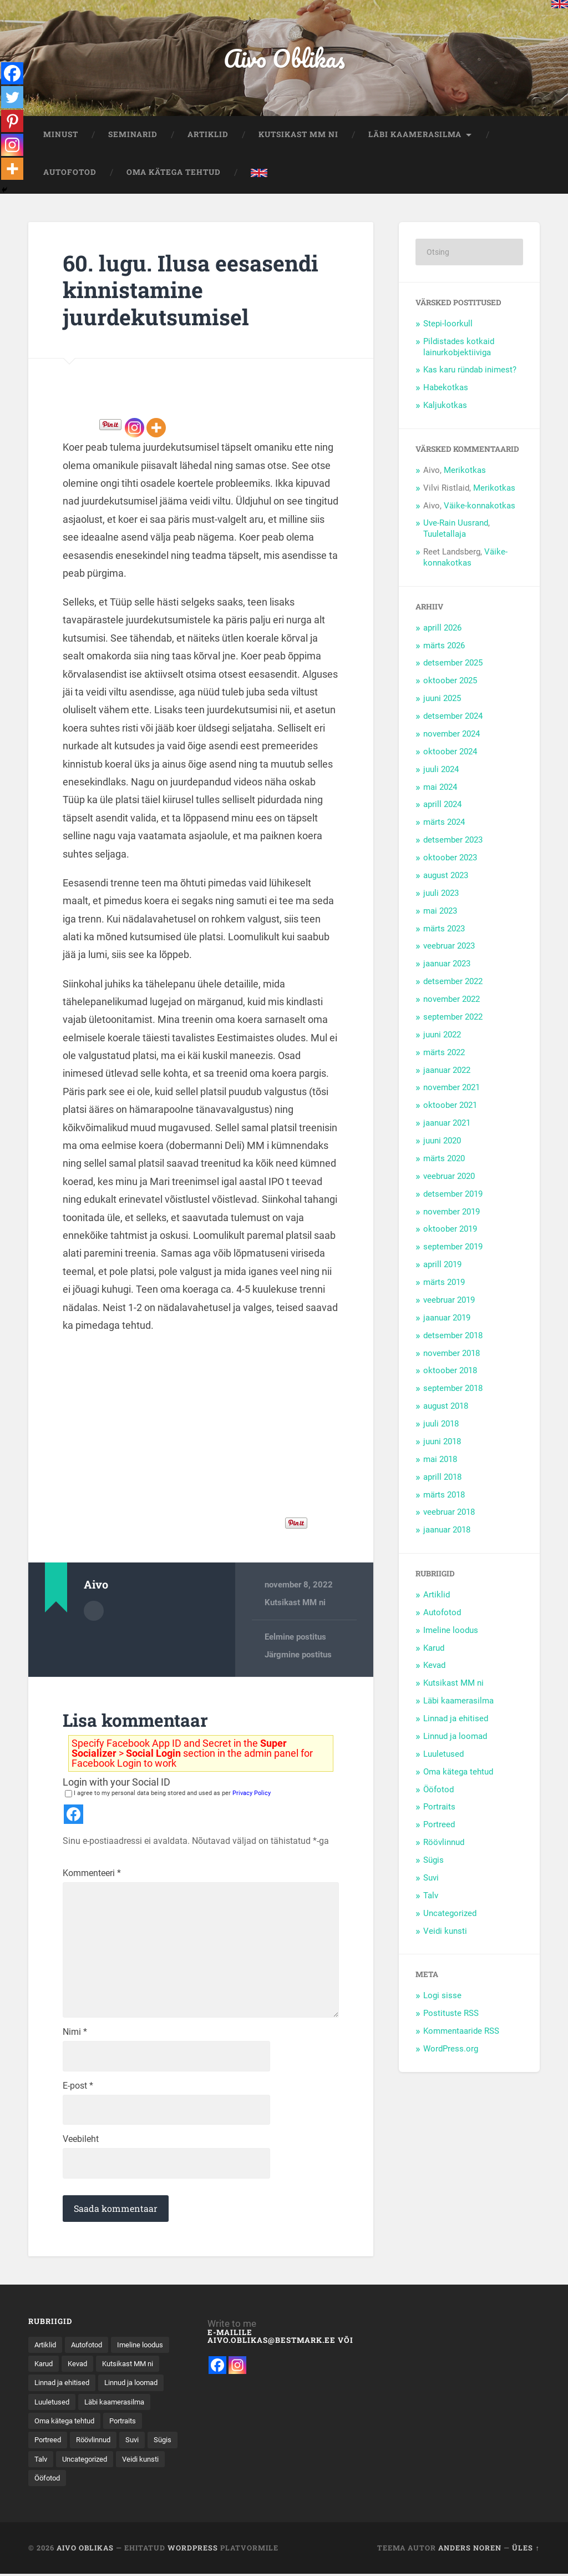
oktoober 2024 (450, 753)
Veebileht (81, 2144)
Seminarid (133, 135)
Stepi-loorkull (448, 324)
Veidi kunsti (445, 1932)
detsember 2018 (453, 1336)
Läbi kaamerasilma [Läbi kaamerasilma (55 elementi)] (67, 2426)
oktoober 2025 (450, 682)
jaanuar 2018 (446, 1531)
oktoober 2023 (450, 859)
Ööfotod (438, 1790)
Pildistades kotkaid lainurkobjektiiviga (458, 347)
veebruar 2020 (449, 1177)
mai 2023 (440, 911)
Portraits (439, 1808)
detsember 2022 (453, 982)
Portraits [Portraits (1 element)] (131, 2445)
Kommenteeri (92, 1874)
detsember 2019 (453, 1194)
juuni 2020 (442, 1142)
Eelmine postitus (295, 1637)
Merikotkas (465, 471)
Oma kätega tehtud (173, 173)
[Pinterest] (12, 122)
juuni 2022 (442, 1036)
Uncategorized (449, 1914)
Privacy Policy (251, 1794)
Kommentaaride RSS (461, 2032)
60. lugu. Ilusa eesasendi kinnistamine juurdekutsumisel (192, 290)
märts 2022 (444, 1053)
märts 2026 (444, 646)
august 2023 (445, 876)
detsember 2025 (453, 664)
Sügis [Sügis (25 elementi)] (43, 2484)
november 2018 (451, 1354)
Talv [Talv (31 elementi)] (75, 2484)
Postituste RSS (451, 2014)
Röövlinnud (443, 1843)
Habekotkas (445, 389)
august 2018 (445, 1407)
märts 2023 (444, 929)
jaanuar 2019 (446, 1319)
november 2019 (451, 1212)
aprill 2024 (442, 805)
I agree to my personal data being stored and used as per (168, 1794)
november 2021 (451, 1088)
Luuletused (443, 1755)
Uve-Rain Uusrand (455, 524)
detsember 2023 (453, 841)
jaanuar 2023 (446, 965)
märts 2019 (444, 1283)
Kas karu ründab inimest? (469, 371)
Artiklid (208, 135)
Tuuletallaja (444, 535)
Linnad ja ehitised (455, 1720)
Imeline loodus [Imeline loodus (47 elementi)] (59, 2369)
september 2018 (453, 1389)
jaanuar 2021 (446, 1124)
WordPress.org (450, 2050)
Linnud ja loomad (455, 1737)
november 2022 (451, 1000)
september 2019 (453, 1248)
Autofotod (70, 173)
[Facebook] (12, 73)
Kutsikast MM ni (298, 135)
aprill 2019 (442, 1266)
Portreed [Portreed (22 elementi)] (49, 2465)
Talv (430, 1897)
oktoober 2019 (450, 1230)
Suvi (431, 1879)
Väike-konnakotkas (479, 506)
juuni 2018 (442, 1443)
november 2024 (451, 735)
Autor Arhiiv (94, 1611)
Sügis (433, 1861)
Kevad (434, 1666)
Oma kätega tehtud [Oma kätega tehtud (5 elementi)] (67, 2445)
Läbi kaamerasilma (415, 135)
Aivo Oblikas (284, 58)
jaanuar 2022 (446, 1071)
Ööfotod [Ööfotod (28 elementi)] (103, 2503)
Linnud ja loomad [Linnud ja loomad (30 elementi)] (64, 2407)
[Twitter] (12, 98)
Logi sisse (442, 1997)
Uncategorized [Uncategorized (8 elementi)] (122, 2484)
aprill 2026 (442, 628)
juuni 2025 (442, 699)
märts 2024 (444, 823)
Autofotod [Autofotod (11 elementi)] (91, 2349)
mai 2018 (440, 1460)
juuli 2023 (441, 894)
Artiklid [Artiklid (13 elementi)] (46, 2349)
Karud (433, 1649)
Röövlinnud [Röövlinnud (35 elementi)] (98, 2465)
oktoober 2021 (450, 1106)
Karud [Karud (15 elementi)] (109, 2369)
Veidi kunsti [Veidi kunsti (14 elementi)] (54, 2503)
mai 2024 (440, 788)
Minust (60, 135)
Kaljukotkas (445, 406)
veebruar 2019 (449, 1301)
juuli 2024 (441, 770)
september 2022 (453, 1018)
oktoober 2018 (450, 1372)
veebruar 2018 (449, 1513)
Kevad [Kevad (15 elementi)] (145, 2369)
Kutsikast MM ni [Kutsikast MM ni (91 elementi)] (62, 2387)
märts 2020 (444, 1160)
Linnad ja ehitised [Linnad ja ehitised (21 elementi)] (135, 2387)
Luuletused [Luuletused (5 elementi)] (128, 2407)
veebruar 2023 (449, 947)
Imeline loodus (450, 1631)
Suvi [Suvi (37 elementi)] (140, 2465)
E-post (78, 2090)
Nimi (75, 2036)
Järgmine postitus (298, 1656)
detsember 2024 (453, 717)
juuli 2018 (441, 1425)
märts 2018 (444, 1495)
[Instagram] (134, 428)
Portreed (439, 1826)
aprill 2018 (442, 1478)
